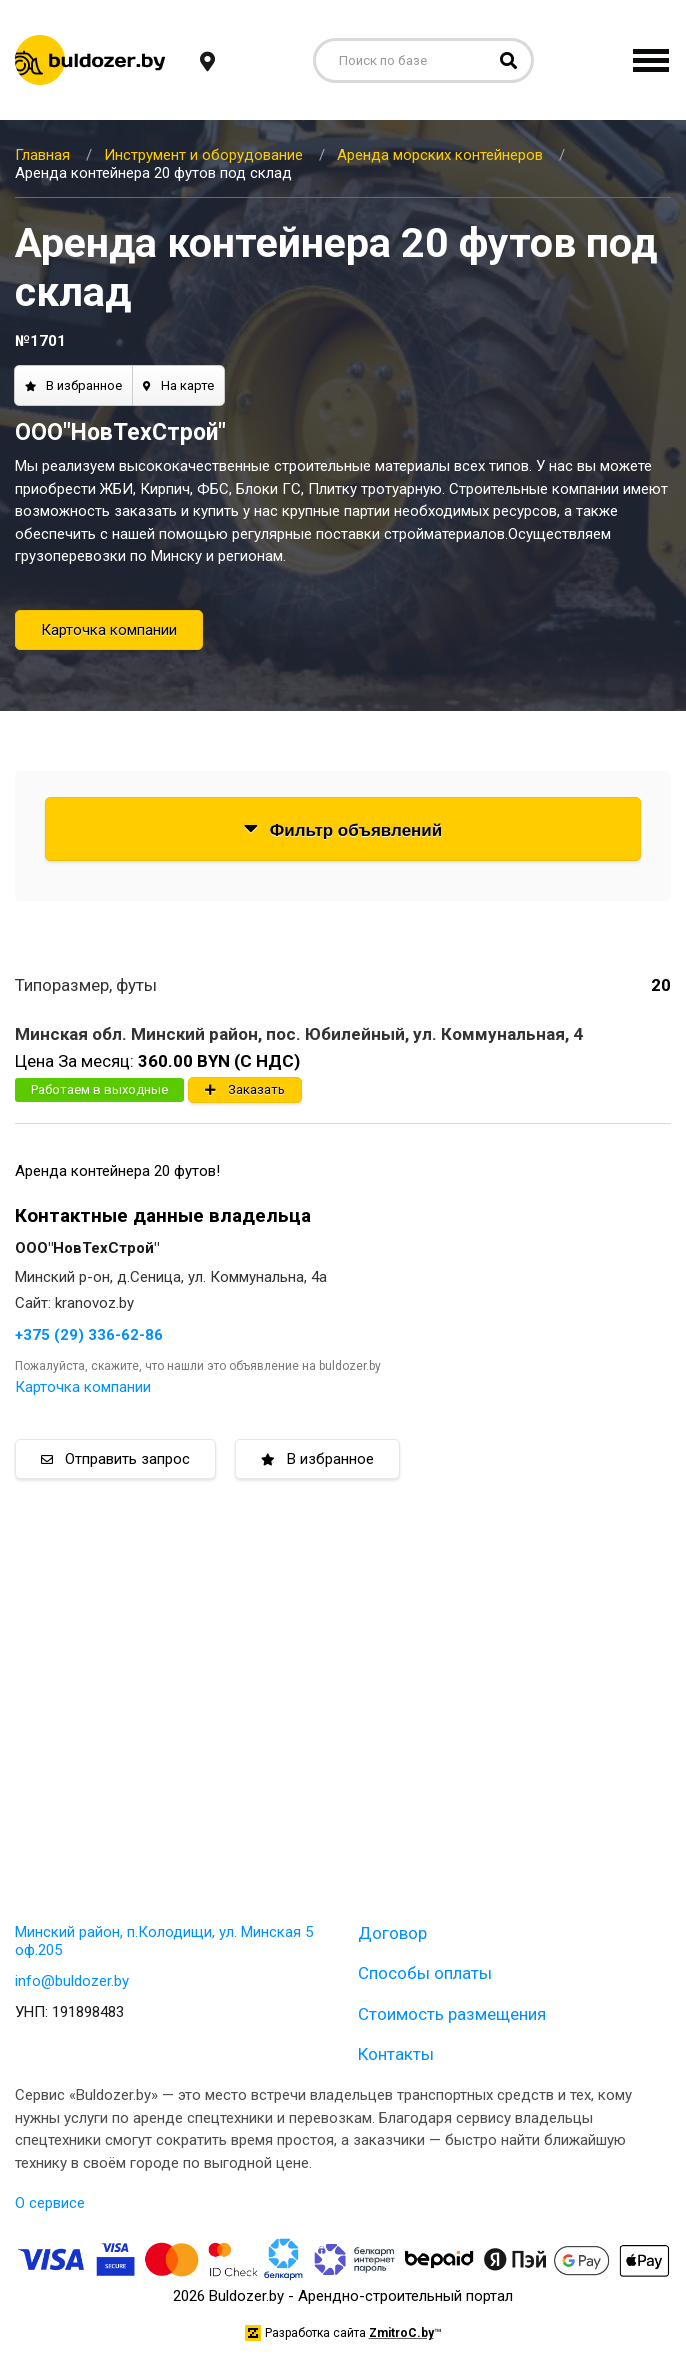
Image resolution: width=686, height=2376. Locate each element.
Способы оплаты (425, 1973)
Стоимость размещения (452, 2014)
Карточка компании (109, 630)
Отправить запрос (115, 1459)
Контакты (396, 2054)
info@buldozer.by (72, 1981)
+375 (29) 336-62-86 (89, 1335)
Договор (392, 1933)
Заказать (245, 1089)
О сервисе (50, 2203)
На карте (178, 385)
